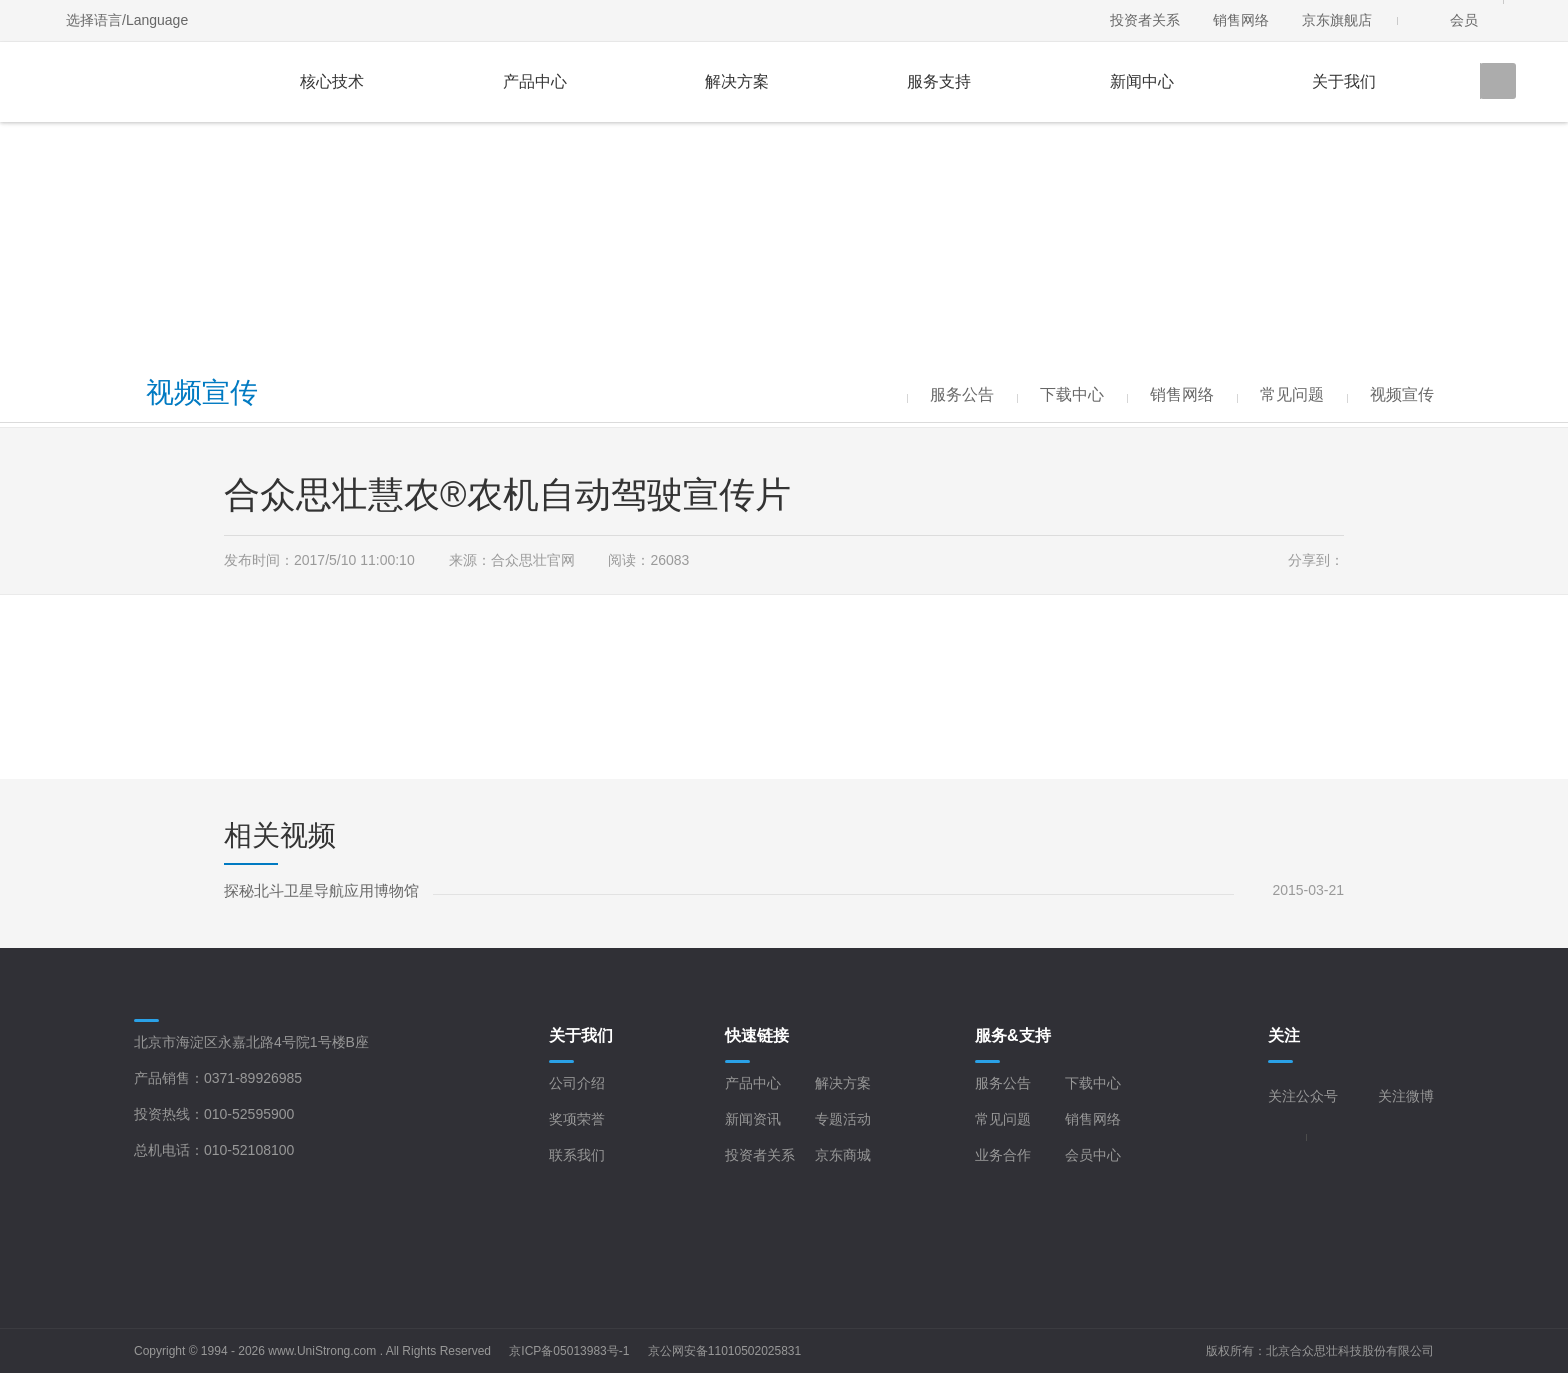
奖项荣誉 (577, 1119)
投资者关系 (1145, 20)
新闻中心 (1142, 81)
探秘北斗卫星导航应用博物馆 (321, 890)
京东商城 (843, 1155)
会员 (1464, 20)
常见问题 (1003, 1119)
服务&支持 (1013, 1035)
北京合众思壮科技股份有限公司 (1350, 1351)
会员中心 (1093, 1155)
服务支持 (939, 81)
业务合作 (1003, 1155)
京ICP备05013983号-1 (569, 1351)
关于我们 (1344, 81)
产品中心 (535, 81)
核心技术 (332, 81)
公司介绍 (577, 1083)
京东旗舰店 (1337, 20)
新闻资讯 (753, 1119)
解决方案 (737, 81)
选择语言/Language (127, 20)
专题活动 (843, 1119)
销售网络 (1241, 20)
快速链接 (757, 1035)
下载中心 (1093, 1083)
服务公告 (1003, 1083)
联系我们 (577, 1155)
